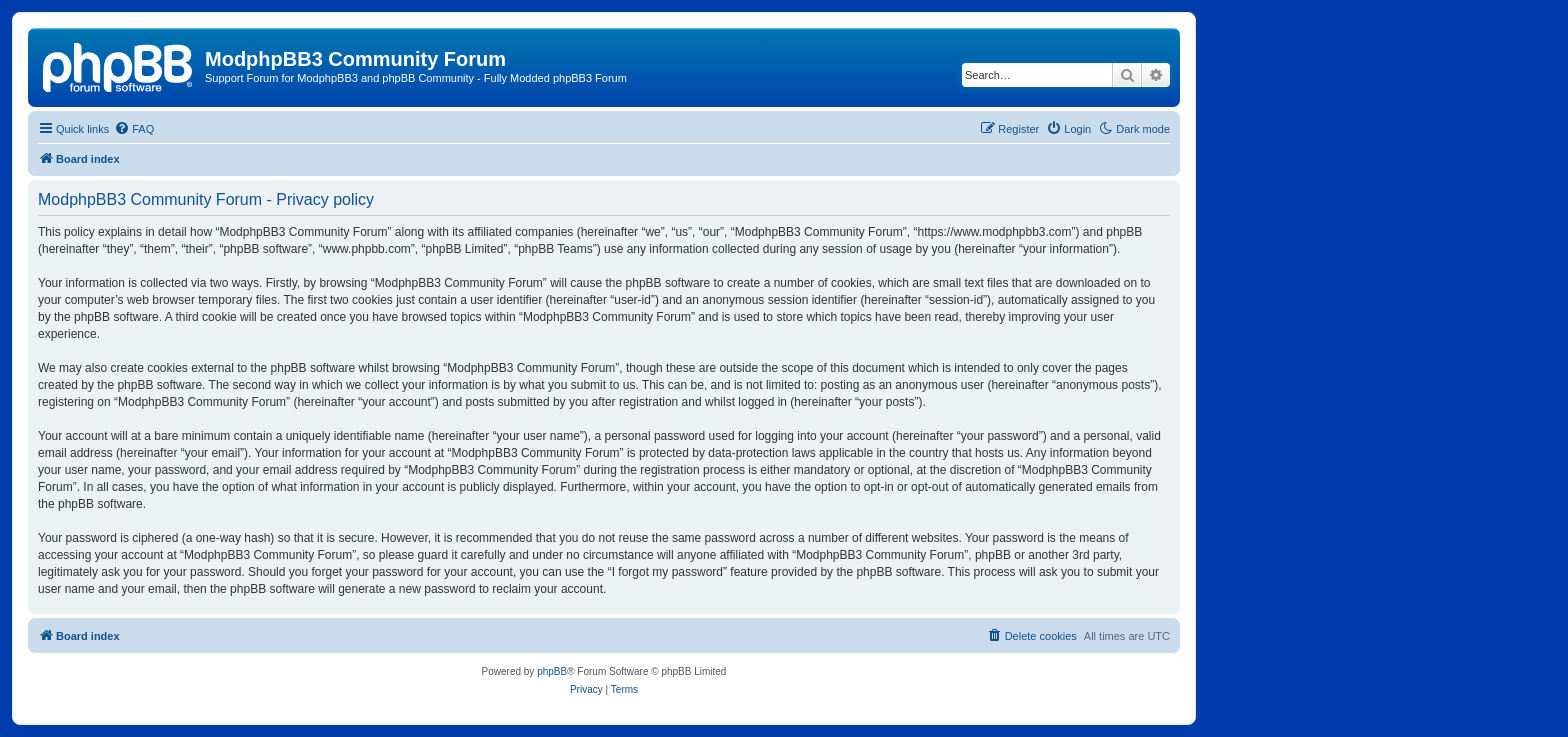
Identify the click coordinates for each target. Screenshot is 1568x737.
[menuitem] (134, 129)
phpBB (552, 671)
